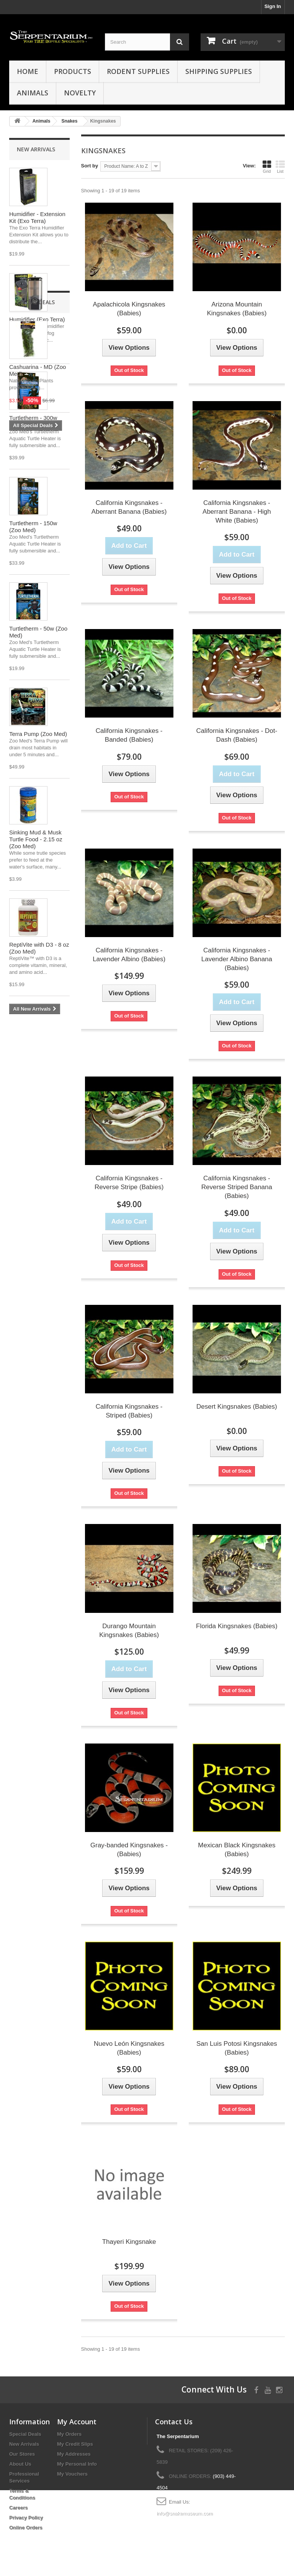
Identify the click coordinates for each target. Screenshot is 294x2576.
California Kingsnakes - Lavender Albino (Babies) (129, 955)
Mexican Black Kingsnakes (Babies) (236, 1850)
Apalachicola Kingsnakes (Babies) (129, 309)
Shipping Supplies (218, 71)
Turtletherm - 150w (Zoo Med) (33, 526)
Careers (18, 2507)
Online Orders (25, 2527)
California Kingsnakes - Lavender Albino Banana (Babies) (236, 959)
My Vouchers (72, 2474)
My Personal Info (77, 2464)
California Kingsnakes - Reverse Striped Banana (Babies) (236, 1187)
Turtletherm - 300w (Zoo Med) (33, 421)
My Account (76, 2421)
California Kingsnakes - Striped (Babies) (129, 1411)
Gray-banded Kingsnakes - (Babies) (129, 1850)
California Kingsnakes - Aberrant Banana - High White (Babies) (237, 511)
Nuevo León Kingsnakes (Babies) (129, 2048)
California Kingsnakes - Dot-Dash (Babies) (237, 735)
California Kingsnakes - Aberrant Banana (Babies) (129, 507)
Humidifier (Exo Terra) (37, 319)
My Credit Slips (75, 2444)
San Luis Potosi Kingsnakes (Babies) (236, 2048)
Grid (267, 167)
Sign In (273, 6)
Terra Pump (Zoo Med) (38, 734)
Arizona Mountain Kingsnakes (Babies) (236, 309)
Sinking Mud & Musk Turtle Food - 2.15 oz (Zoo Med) (35, 839)
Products (72, 71)
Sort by (89, 166)
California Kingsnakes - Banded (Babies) (129, 735)
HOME (27, 71)
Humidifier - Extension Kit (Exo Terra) (37, 217)
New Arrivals (36, 149)
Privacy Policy (26, 2517)
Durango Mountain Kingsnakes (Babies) (129, 1630)
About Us (20, 2464)
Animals (32, 92)
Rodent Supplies (138, 71)
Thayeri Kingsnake (129, 2241)
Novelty (80, 92)
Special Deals (36, 1037)
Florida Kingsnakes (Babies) (237, 1626)
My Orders (69, 2434)
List (280, 167)
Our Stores (22, 2454)
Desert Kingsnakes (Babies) (236, 1406)
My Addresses (74, 2454)
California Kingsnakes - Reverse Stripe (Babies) (129, 1183)
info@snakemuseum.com (185, 2513)
